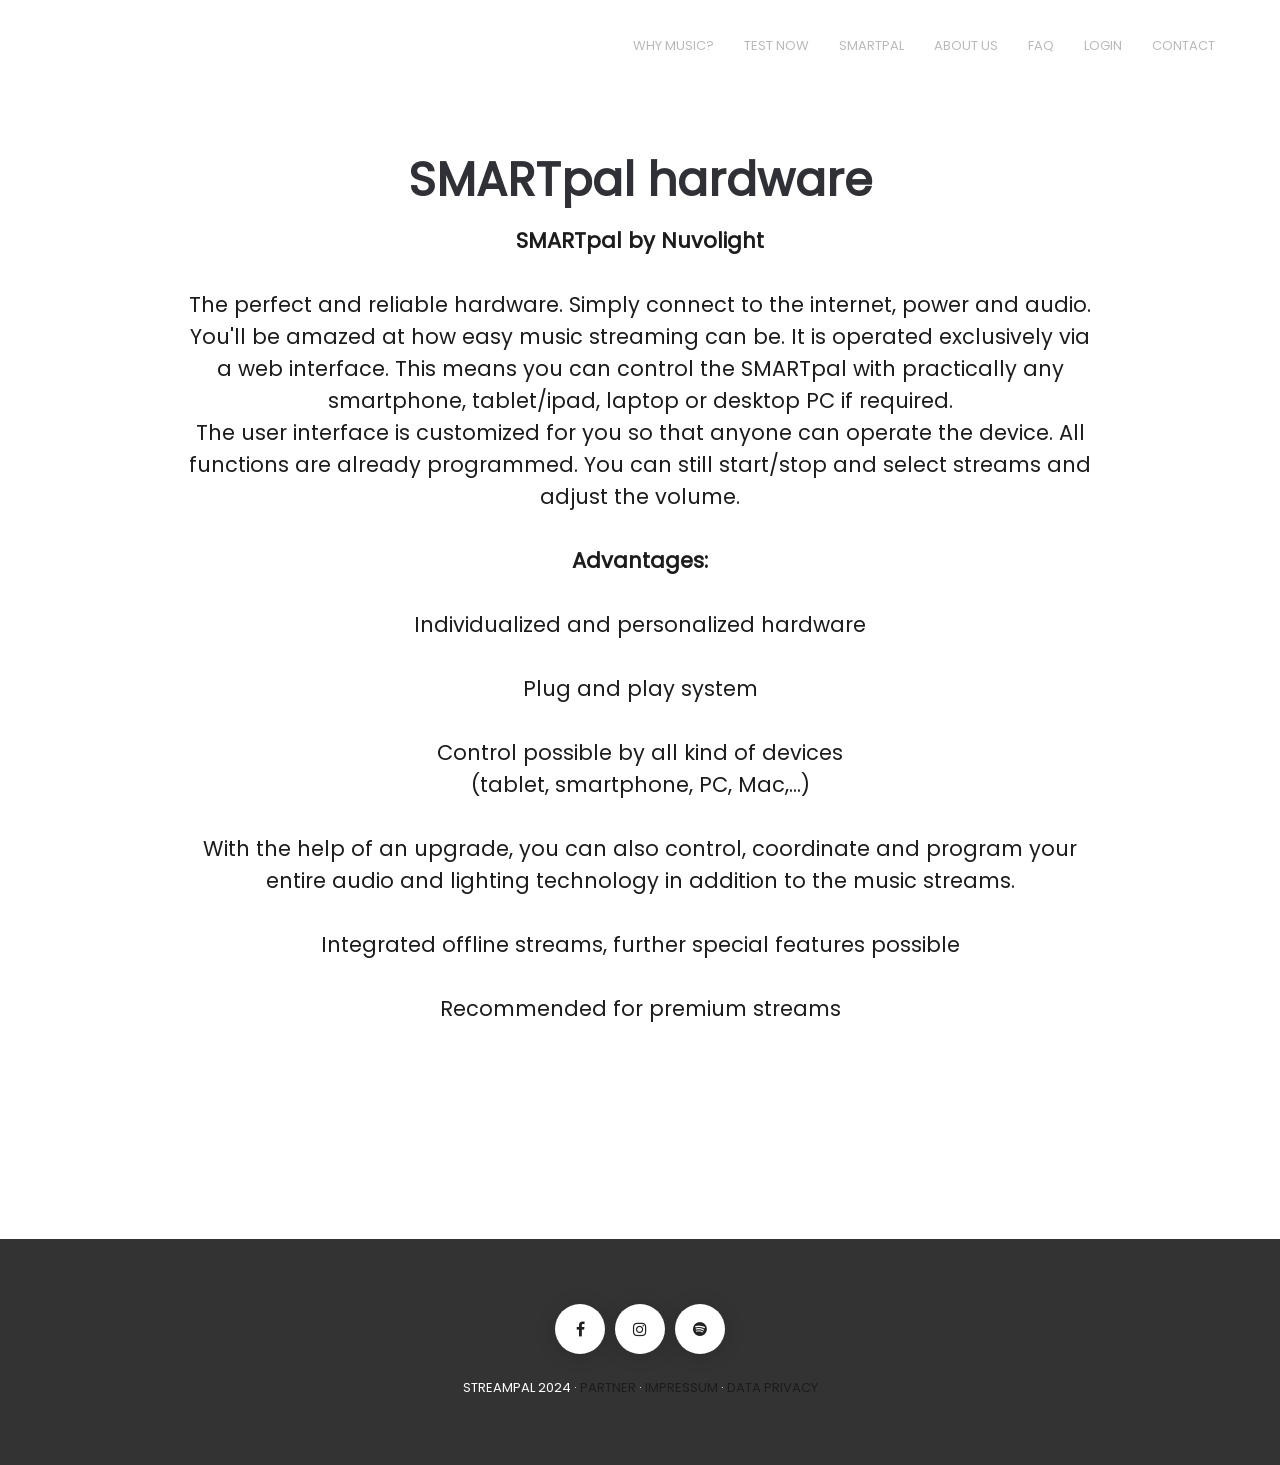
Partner (608, 1387)
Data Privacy (772, 1387)
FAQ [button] (1041, 45)
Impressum (681, 1387)
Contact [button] (1183, 45)
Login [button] (1103, 45)
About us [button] (966, 45)
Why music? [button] (673, 45)
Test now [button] (776, 45)
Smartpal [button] (871, 45)
